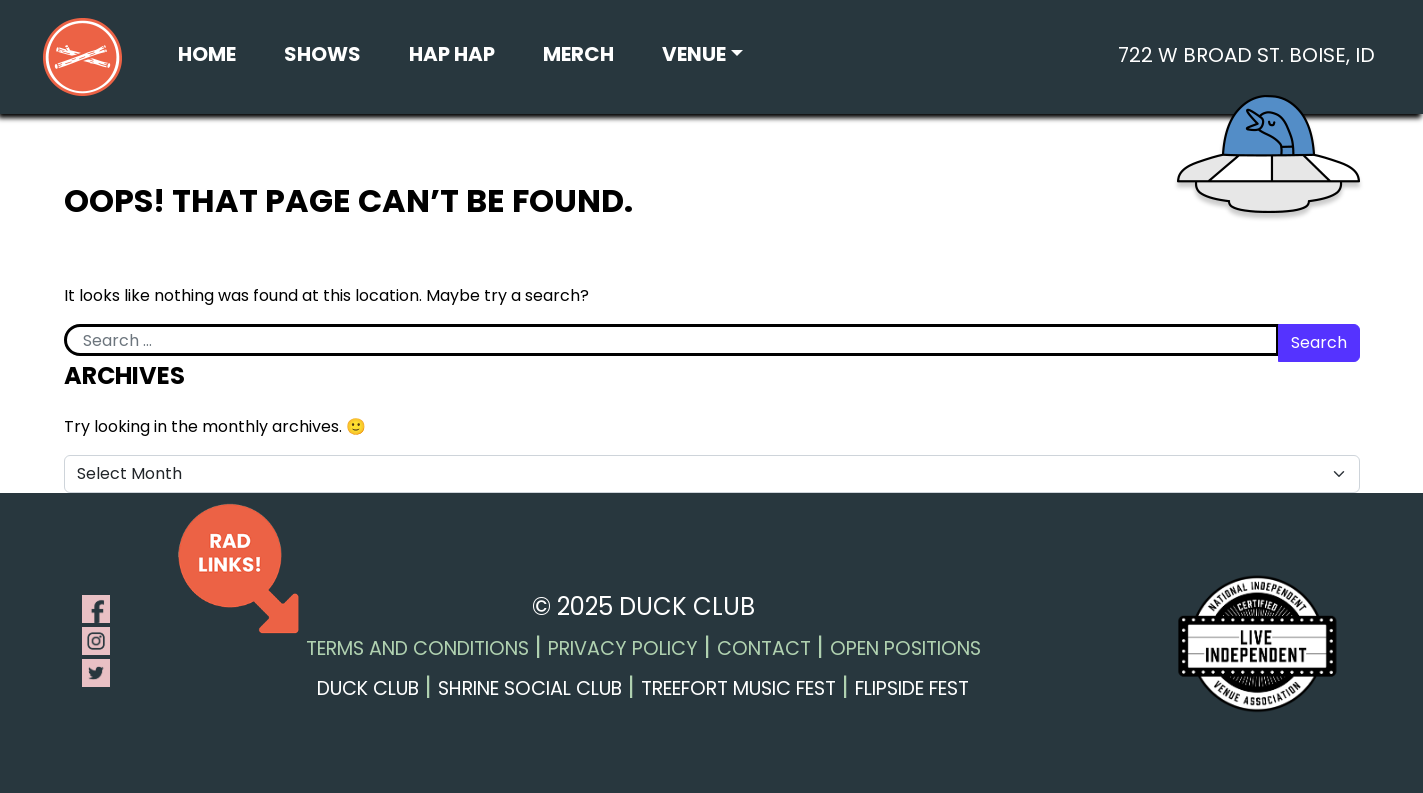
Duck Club (368, 688)
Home (207, 54)
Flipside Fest (912, 688)
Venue (694, 54)
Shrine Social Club (530, 688)
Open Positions (905, 648)
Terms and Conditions (417, 648)
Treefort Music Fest (738, 688)
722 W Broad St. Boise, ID (1246, 55)
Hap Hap (452, 54)
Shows (322, 54)
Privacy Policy (623, 648)
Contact (764, 648)
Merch (578, 54)
